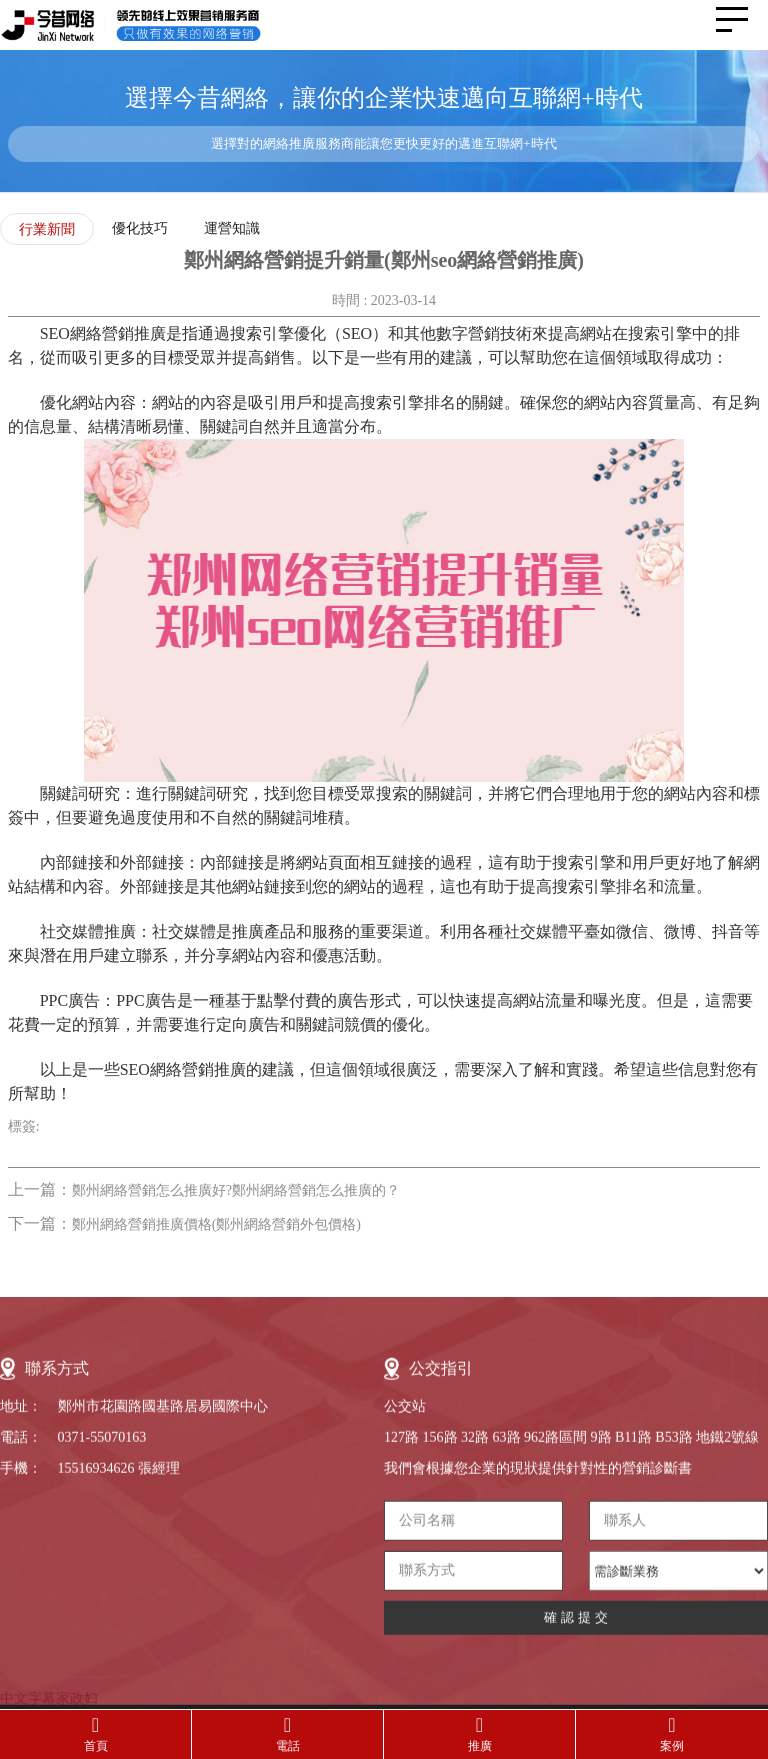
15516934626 (96, 1695)
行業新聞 (47, 229)
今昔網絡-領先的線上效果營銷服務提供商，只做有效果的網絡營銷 (145, 25)
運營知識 (232, 228)
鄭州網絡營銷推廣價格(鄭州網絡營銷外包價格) (216, 1224)
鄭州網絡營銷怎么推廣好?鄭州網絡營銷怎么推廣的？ (236, 1190)
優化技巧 (140, 228)
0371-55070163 (102, 1664)
